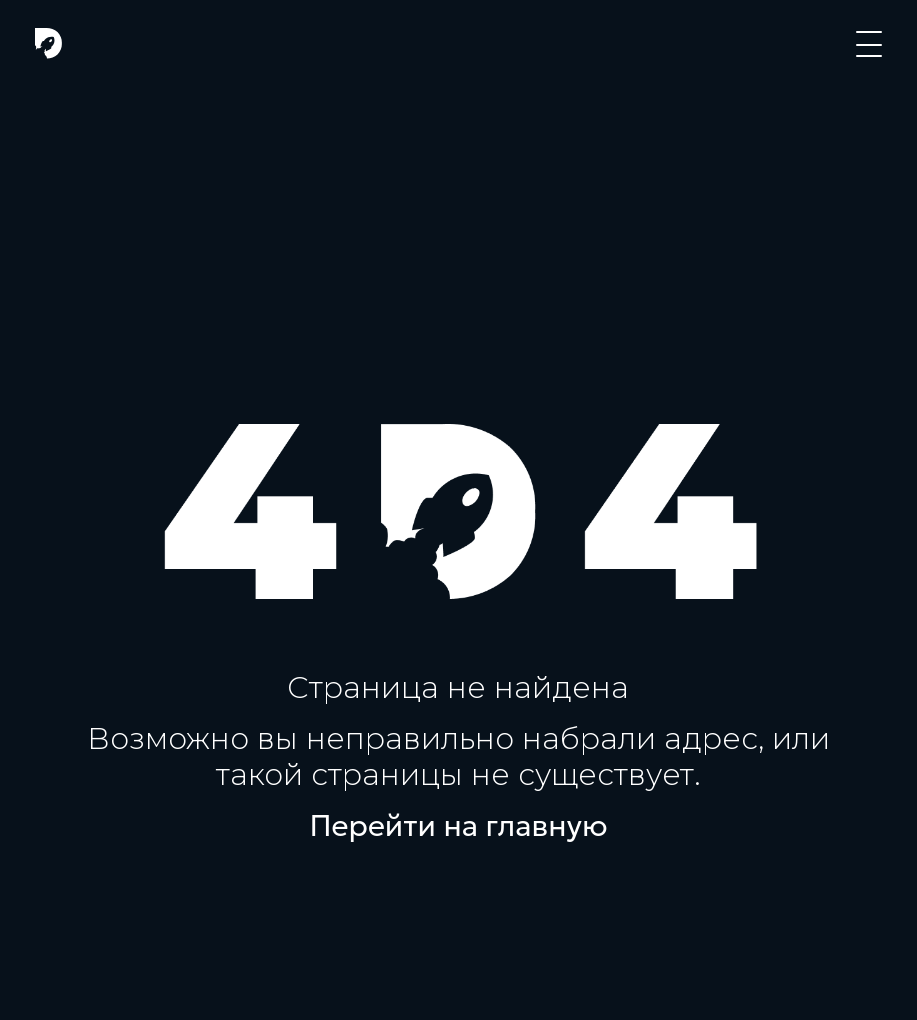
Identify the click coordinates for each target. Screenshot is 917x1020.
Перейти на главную (459, 826)
